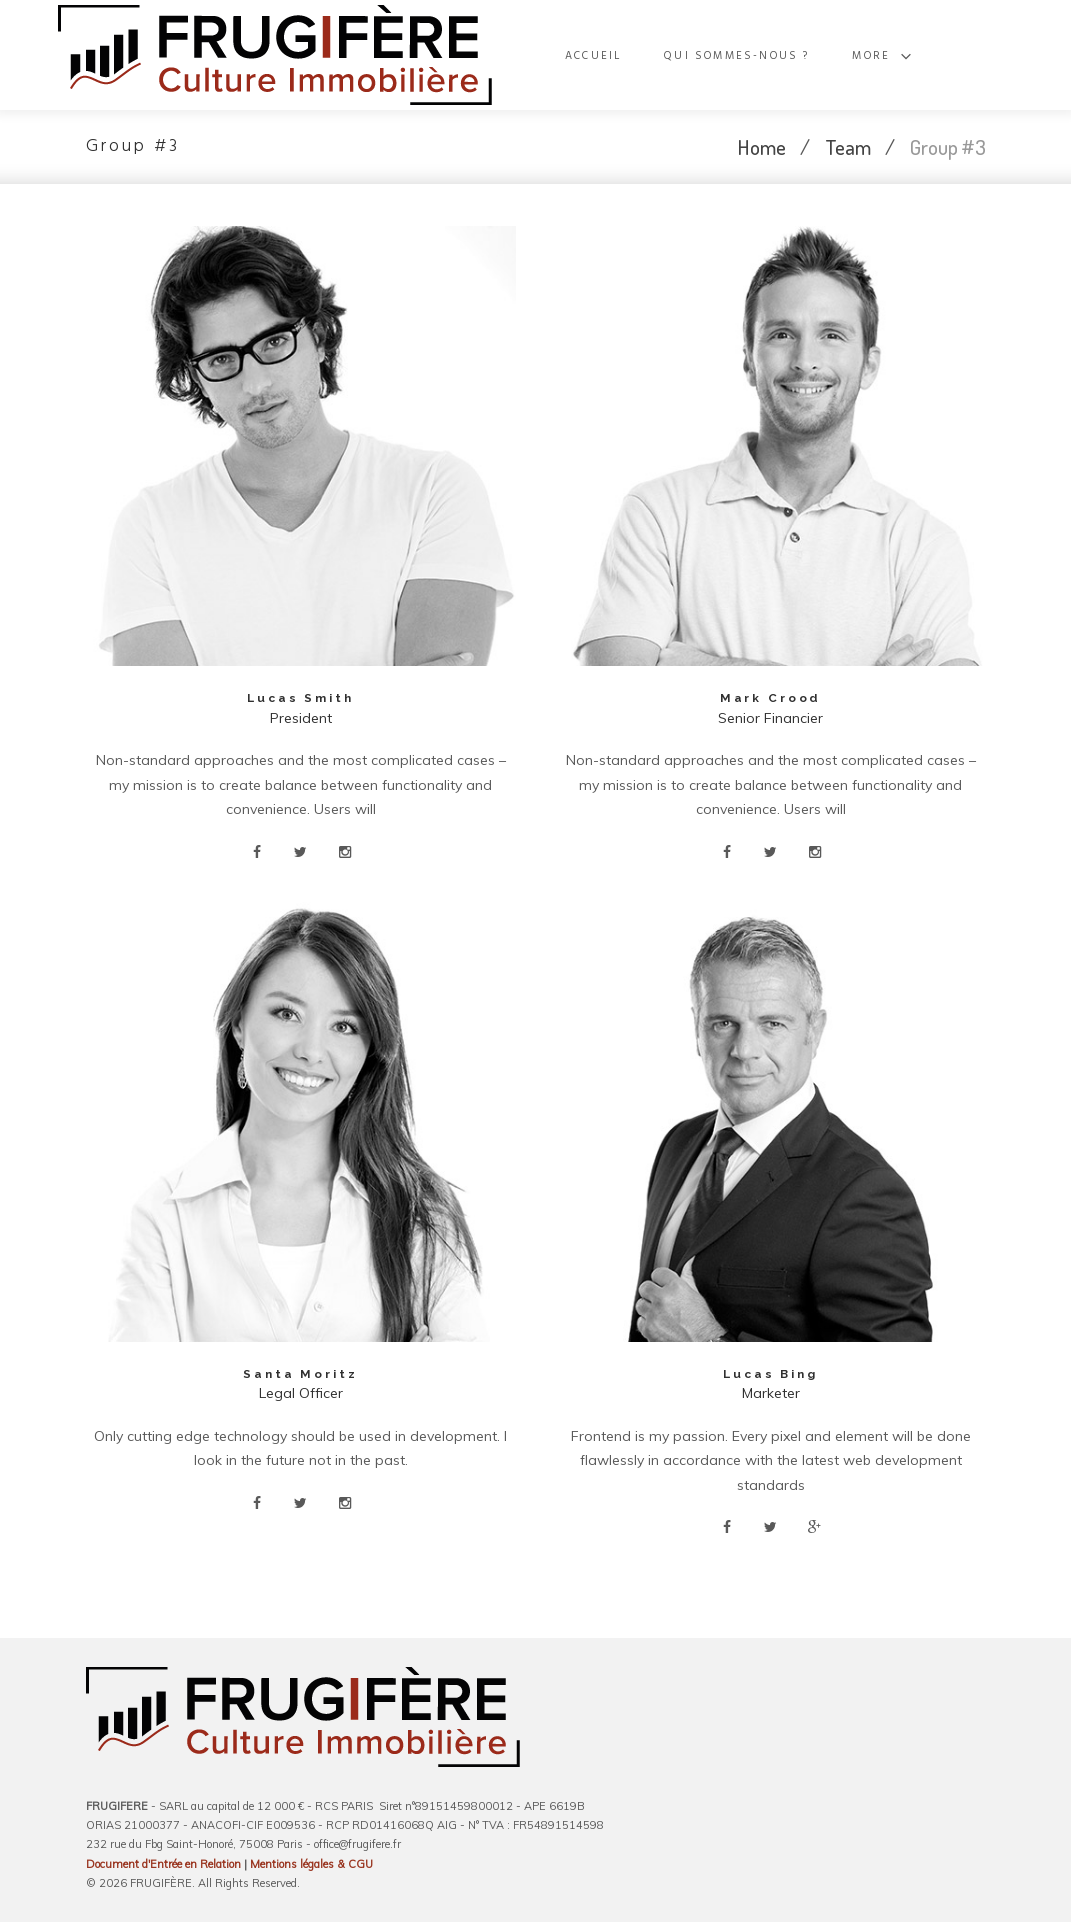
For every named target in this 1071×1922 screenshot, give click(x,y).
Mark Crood (771, 698)
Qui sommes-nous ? (799, 56)
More (927, 56)
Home (762, 146)
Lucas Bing (771, 1374)
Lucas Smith (300, 698)
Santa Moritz (301, 1374)
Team (848, 146)
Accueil (662, 56)
